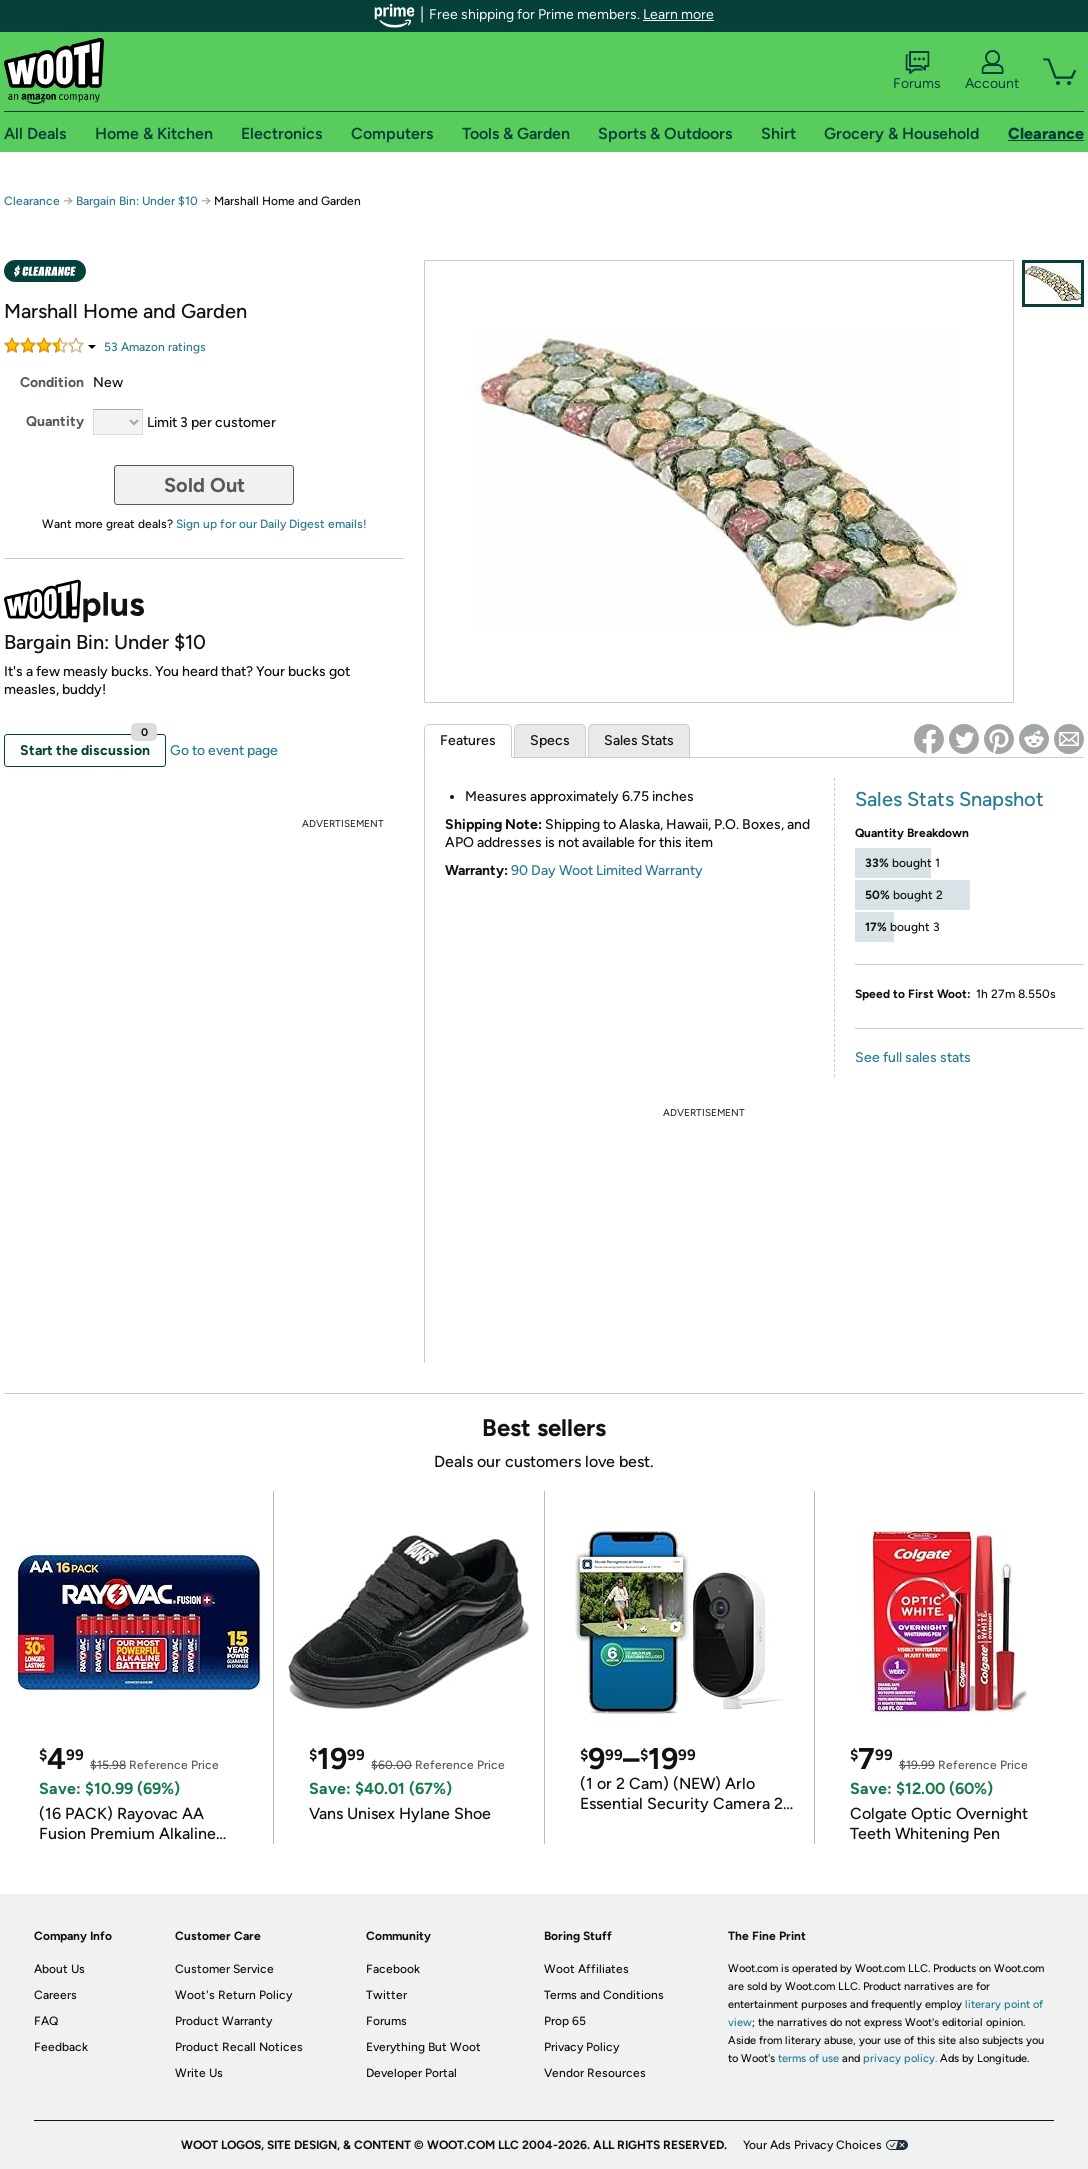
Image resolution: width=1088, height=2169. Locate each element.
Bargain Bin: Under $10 (137, 201)
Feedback (61, 2047)
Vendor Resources (595, 2073)
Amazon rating (155, 347)
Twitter (386, 1995)
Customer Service (224, 1969)
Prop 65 (565, 2021)
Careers (55, 1995)
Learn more (678, 14)
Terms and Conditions (604, 1995)
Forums (917, 71)
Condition (52, 382)
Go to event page (224, 750)
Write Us (199, 2073)
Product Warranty (223, 2021)
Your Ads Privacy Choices (812, 2145)
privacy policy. (900, 2058)
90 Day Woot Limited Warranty (607, 870)
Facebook (393, 1969)
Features (468, 740)
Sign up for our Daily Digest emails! (271, 524)
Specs (550, 740)
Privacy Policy (581, 2047)
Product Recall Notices (239, 2047)
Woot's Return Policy (233, 1995)
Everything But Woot (423, 2047)
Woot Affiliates (586, 1969)
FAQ (46, 2021)
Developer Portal (411, 2073)
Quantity (55, 421)
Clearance (32, 201)
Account (992, 71)
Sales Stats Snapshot (949, 799)
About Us (59, 1969)
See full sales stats (913, 1057)
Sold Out (204, 485)
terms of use (808, 2058)
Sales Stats (639, 740)
